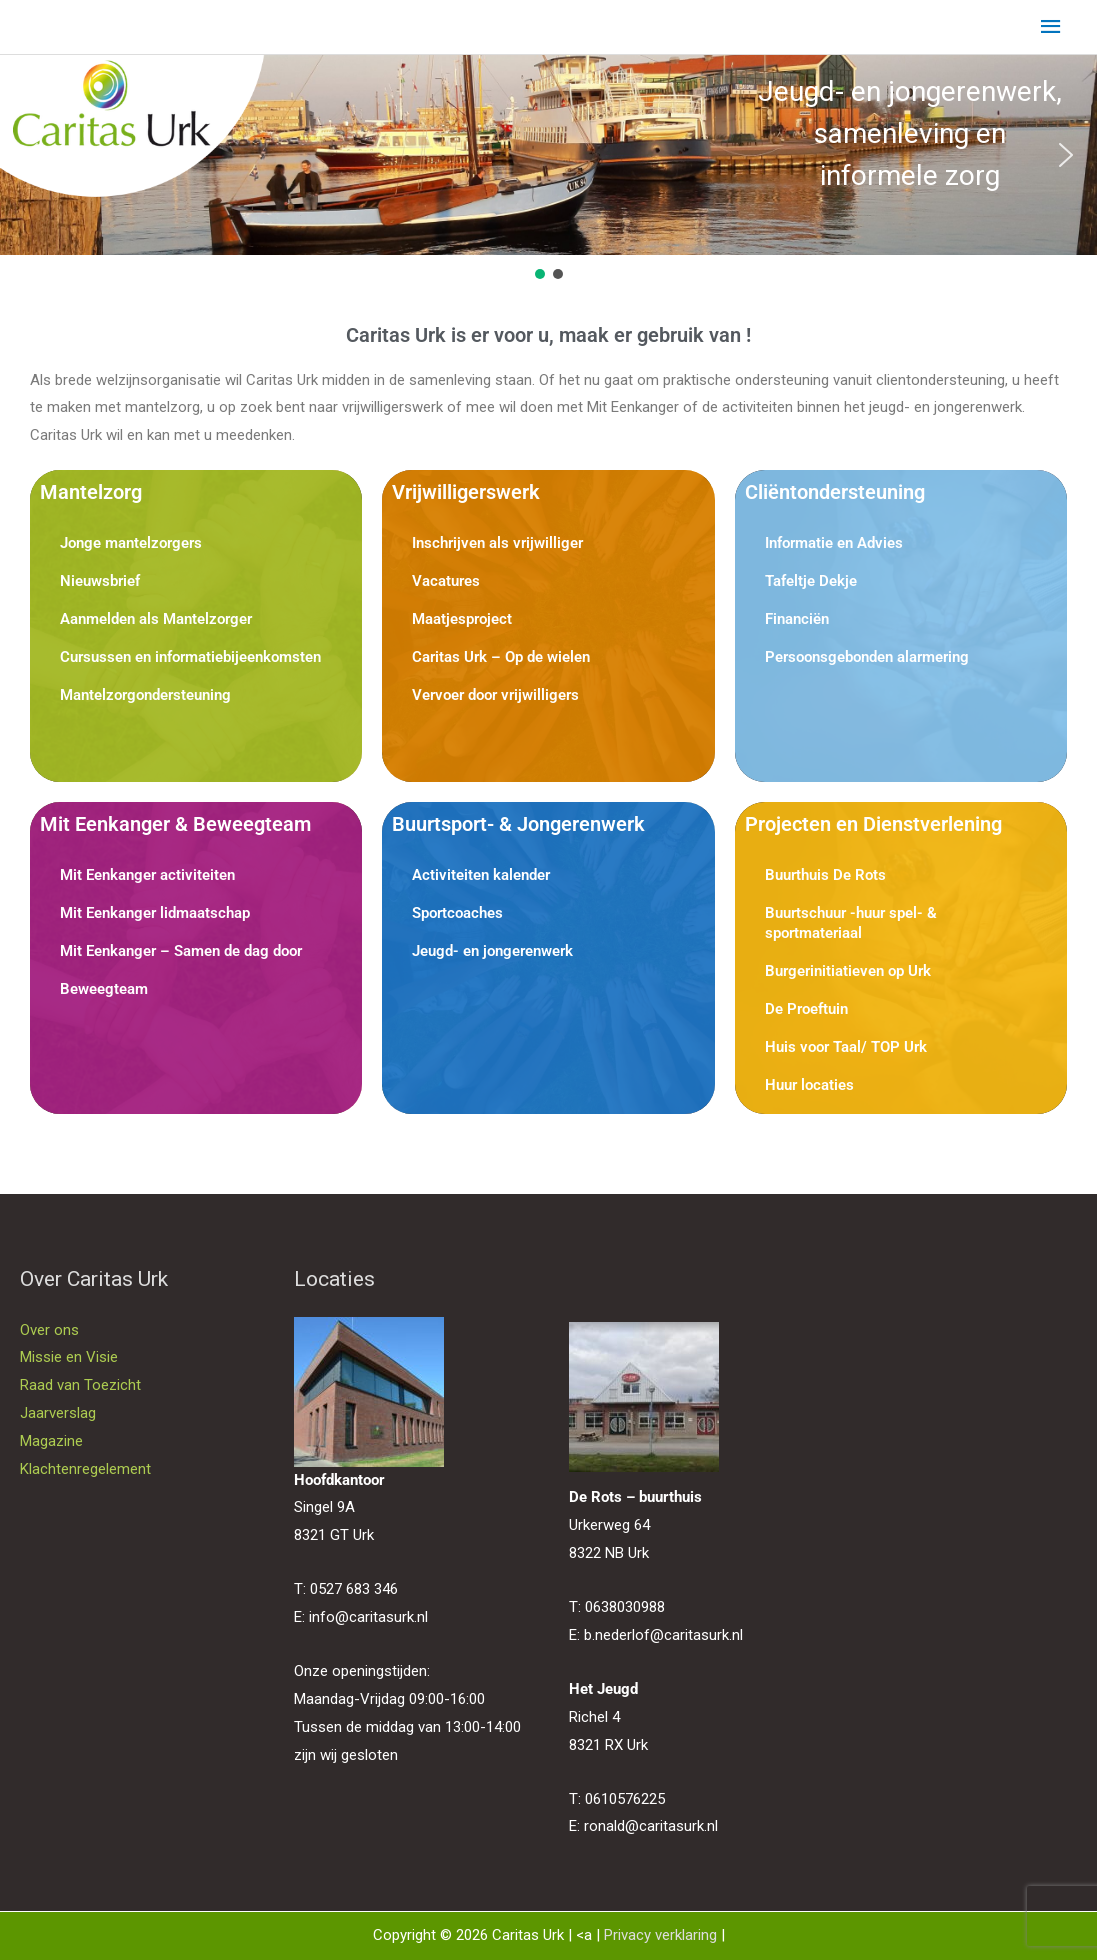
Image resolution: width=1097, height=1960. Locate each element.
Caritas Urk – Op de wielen (501, 657)
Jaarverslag (58, 1413)
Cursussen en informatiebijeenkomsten (190, 657)
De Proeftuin (806, 1009)
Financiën (797, 619)
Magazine (51, 1441)
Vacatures (446, 581)
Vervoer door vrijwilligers (495, 695)
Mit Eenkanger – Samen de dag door (181, 951)
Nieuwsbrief (100, 581)
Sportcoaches (457, 913)
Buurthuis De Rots (825, 875)
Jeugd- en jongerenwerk (492, 951)
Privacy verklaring (660, 1935)
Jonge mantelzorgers (131, 543)
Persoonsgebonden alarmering (867, 657)
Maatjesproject (462, 619)
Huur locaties (809, 1085)
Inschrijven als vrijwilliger (497, 543)
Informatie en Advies (834, 543)
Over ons (49, 1330)
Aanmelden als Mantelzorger (156, 619)
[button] (31, 155)
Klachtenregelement (85, 1469)
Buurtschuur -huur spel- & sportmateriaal (851, 923)
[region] (548, 169)
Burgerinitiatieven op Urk (848, 971)
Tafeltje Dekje (811, 581)
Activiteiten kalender (481, 875)
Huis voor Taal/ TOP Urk (846, 1047)
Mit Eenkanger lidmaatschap (155, 913)
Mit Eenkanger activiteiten (147, 875)
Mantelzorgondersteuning (145, 695)
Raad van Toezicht (80, 1385)
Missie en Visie (69, 1357)
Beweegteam (104, 989)
